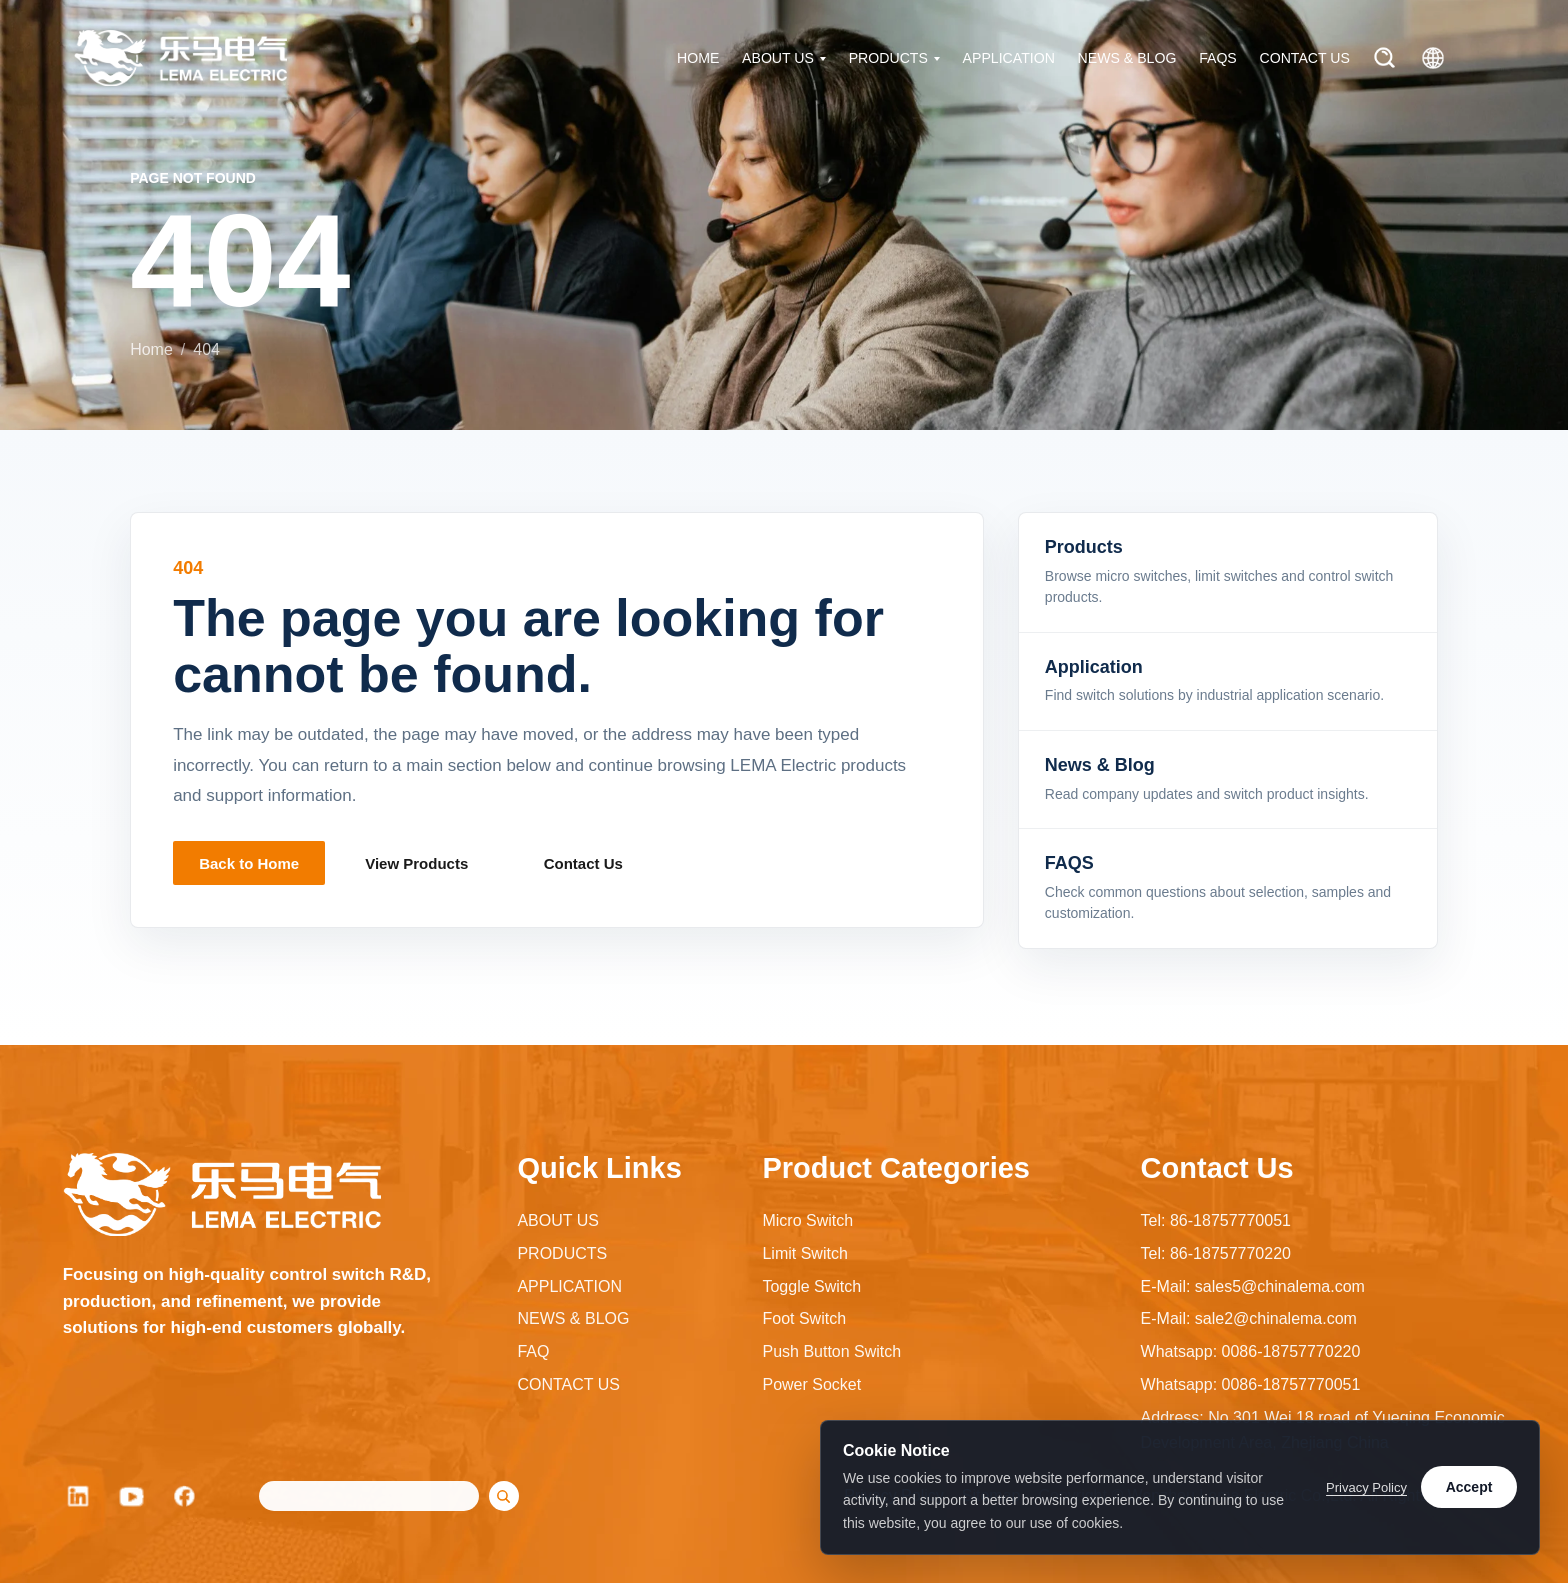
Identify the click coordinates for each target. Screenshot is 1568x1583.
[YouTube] (132, 1496)
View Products (416, 863)
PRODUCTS (888, 58)
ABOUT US (778, 58)
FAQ (533, 1351)
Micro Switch (807, 1220)
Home (151, 349)
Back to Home (249, 863)
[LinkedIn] (78, 1496)
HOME (698, 58)
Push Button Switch (831, 1351)
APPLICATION (1009, 58)
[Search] (1385, 57)
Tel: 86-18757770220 (1216, 1253)
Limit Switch (804, 1253)
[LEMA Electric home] (180, 58)
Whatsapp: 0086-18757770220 (1251, 1351)
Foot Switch (804, 1318)
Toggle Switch (811, 1286)
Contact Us (583, 863)
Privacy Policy (1366, 1487)
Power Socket (811, 1384)
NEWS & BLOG (1127, 58)
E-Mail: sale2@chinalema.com (1249, 1318)
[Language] (1433, 58)
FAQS (1218, 58)
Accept (1469, 1487)
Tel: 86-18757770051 (1216, 1220)
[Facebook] (186, 1496)
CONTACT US (1305, 58)
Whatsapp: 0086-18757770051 (1251, 1384)
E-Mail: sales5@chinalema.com (1253, 1286)
